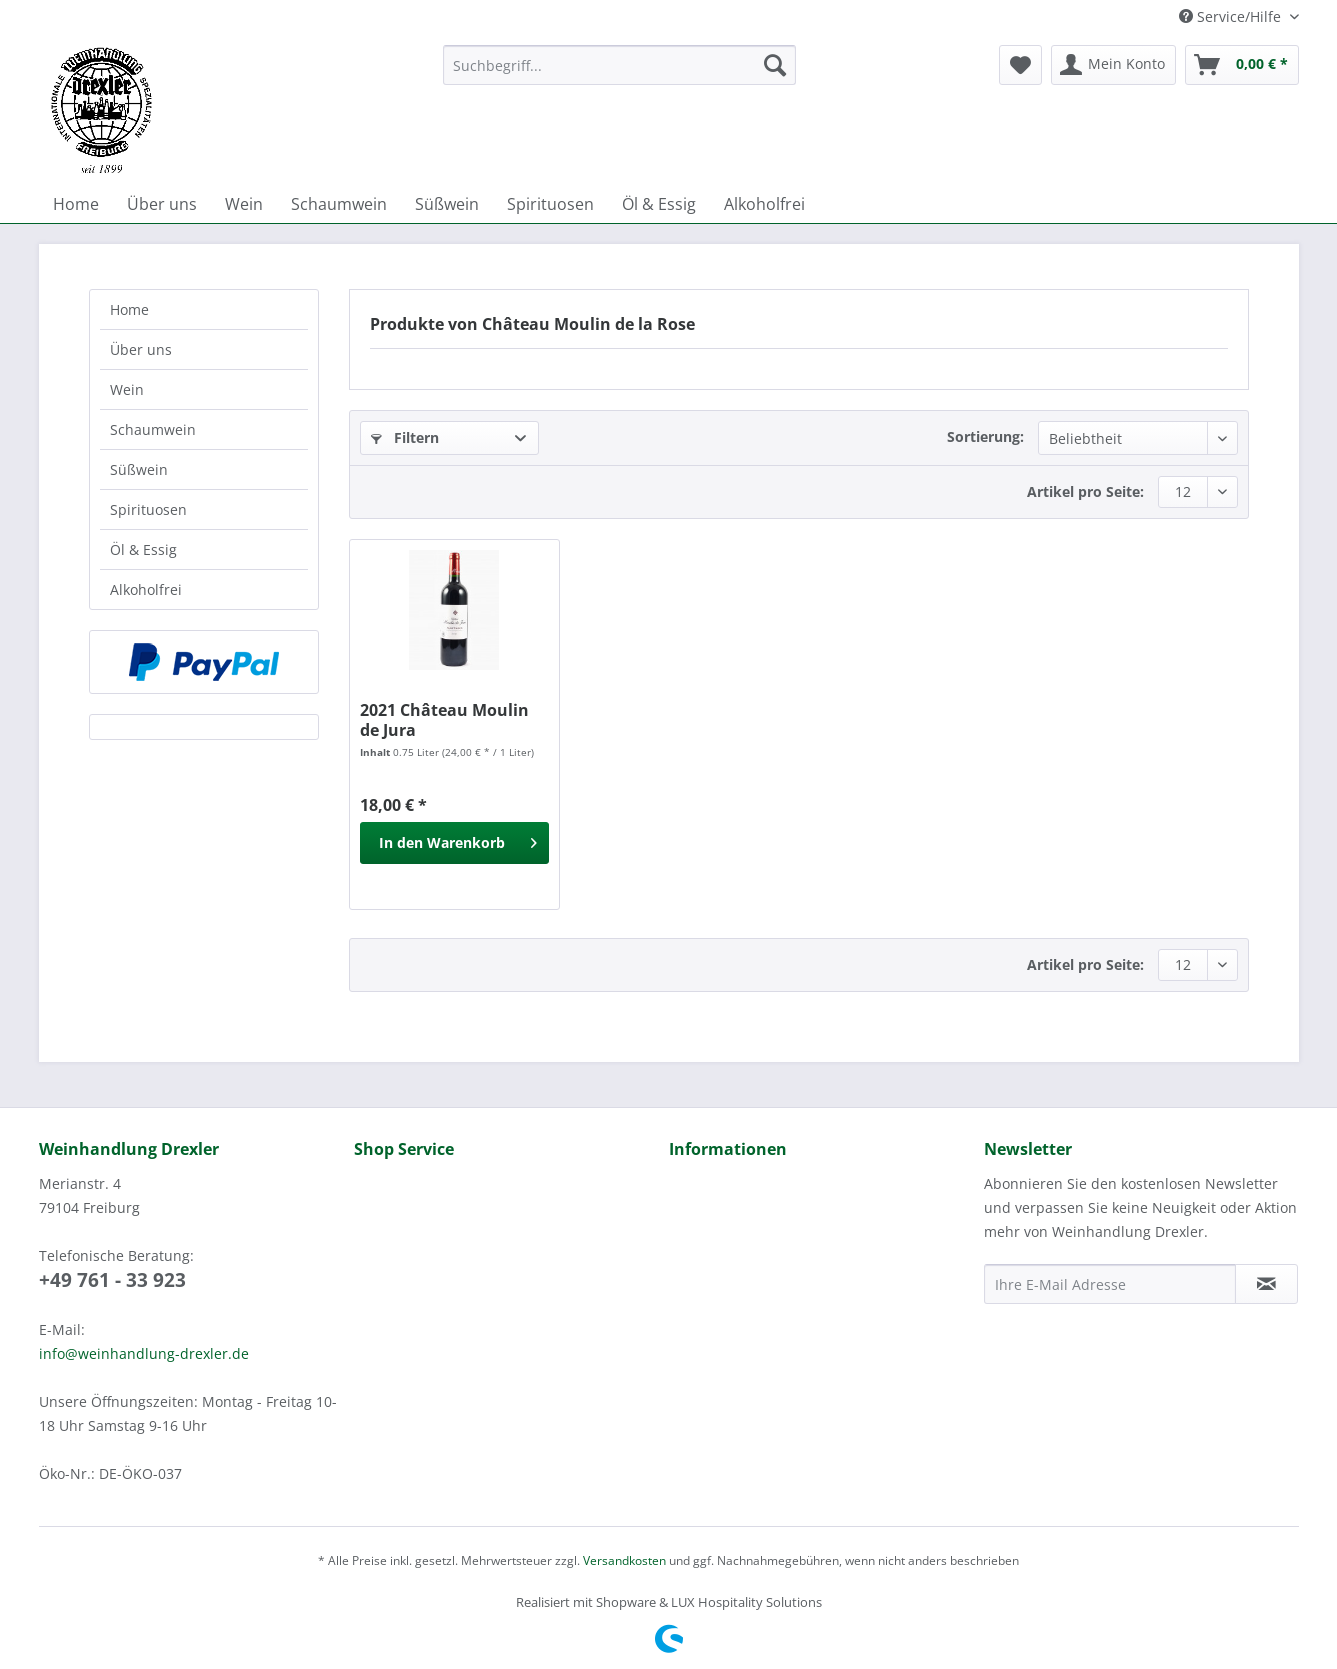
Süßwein (139, 469)
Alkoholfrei (146, 589)
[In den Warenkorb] (454, 843)
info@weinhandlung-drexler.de (144, 1353)
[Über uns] (162, 204)
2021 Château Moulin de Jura (444, 720)
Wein (127, 389)
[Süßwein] (447, 204)
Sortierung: (985, 436)
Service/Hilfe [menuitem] (1232, 16)
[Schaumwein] (339, 204)
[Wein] (244, 204)
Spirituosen (148, 509)
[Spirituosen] (550, 204)
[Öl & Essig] (659, 204)
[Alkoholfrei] (764, 204)
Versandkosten (624, 1560)
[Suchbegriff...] (619, 65)
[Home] (76, 204)
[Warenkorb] (1242, 65)
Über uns (141, 349)
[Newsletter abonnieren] (1266, 1284)
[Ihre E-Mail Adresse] (1110, 1284)
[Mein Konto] (1113, 65)
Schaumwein (153, 429)
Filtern (405, 437)
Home (129, 309)
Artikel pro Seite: (1085, 491)
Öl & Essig (143, 549)
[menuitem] (619, 74)
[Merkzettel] (1020, 65)
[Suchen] (775, 65)
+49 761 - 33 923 (112, 1280)
